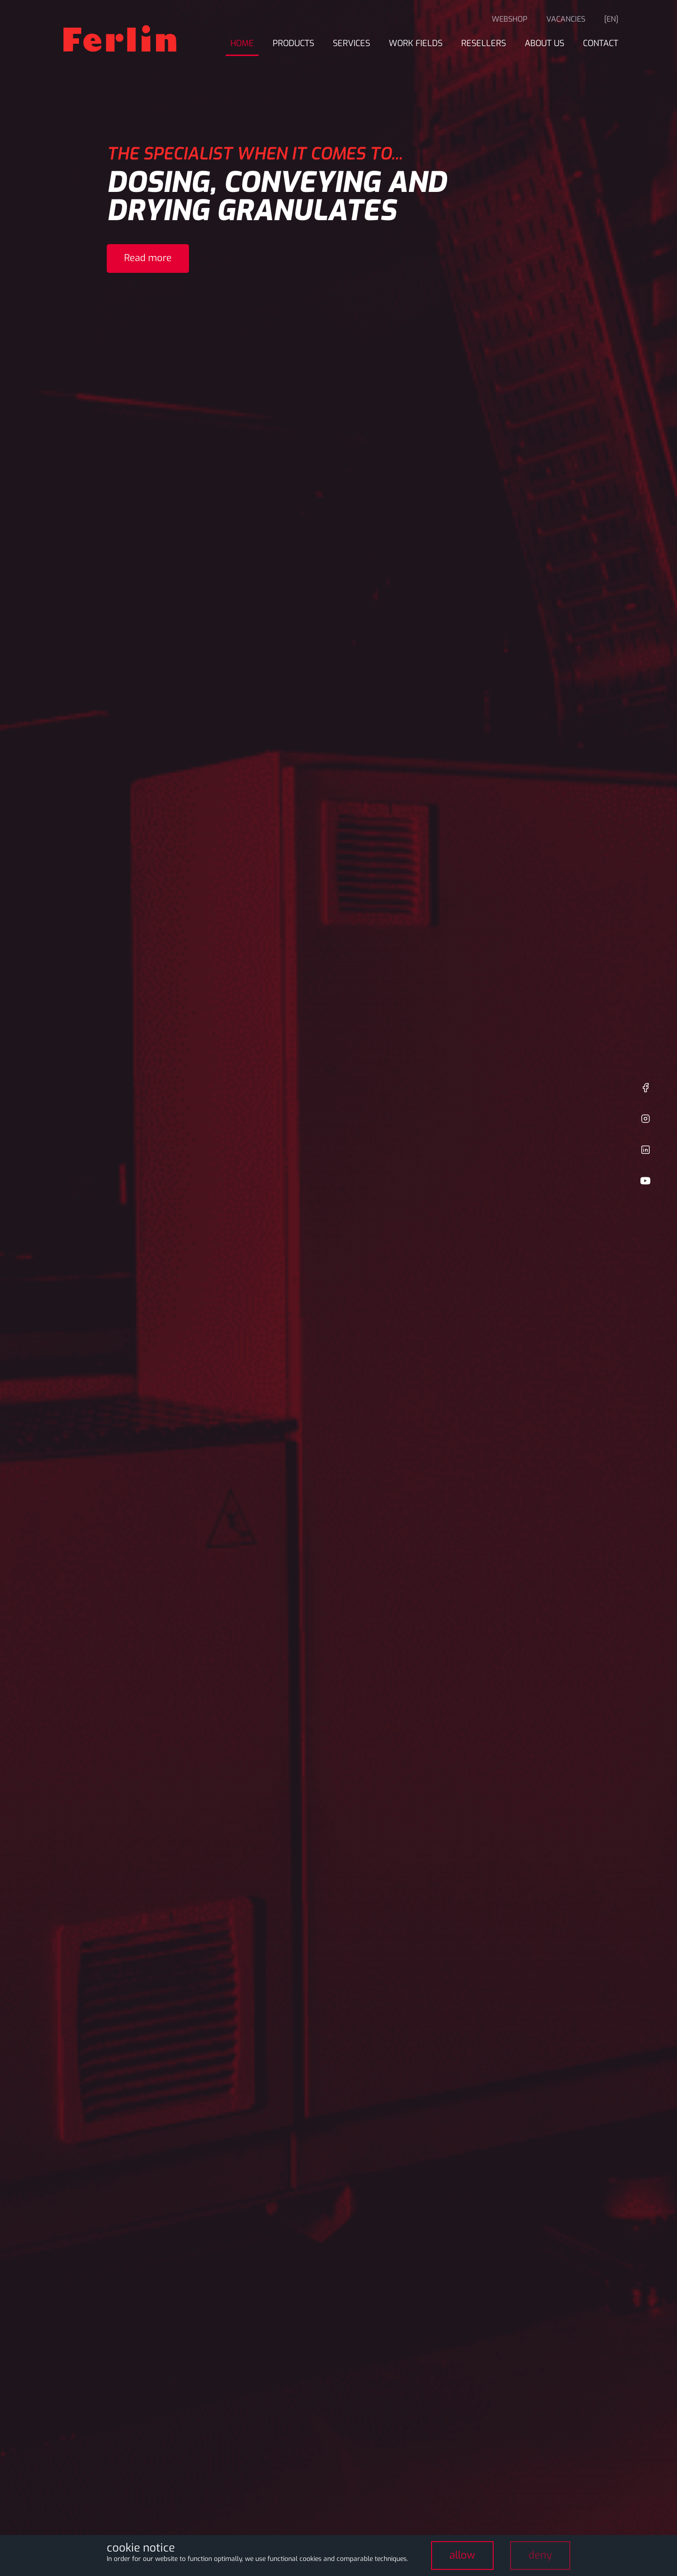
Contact (600, 43)
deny (540, 2555)
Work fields (415, 43)
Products (293, 43)
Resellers (483, 43)
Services (351, 43)
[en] (611, 19)
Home (242, 43)
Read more (148, 258)
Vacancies (565, 19)
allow (462, 2555)
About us (544, 43)
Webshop (509, 19)
